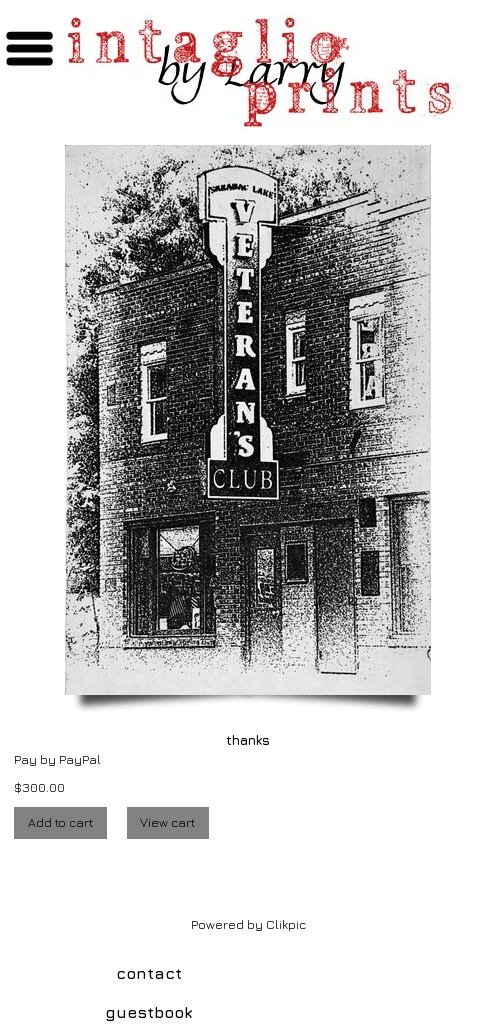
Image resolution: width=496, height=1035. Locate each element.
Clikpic (286, 924)
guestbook (148, 1012)
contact (149, 973)
